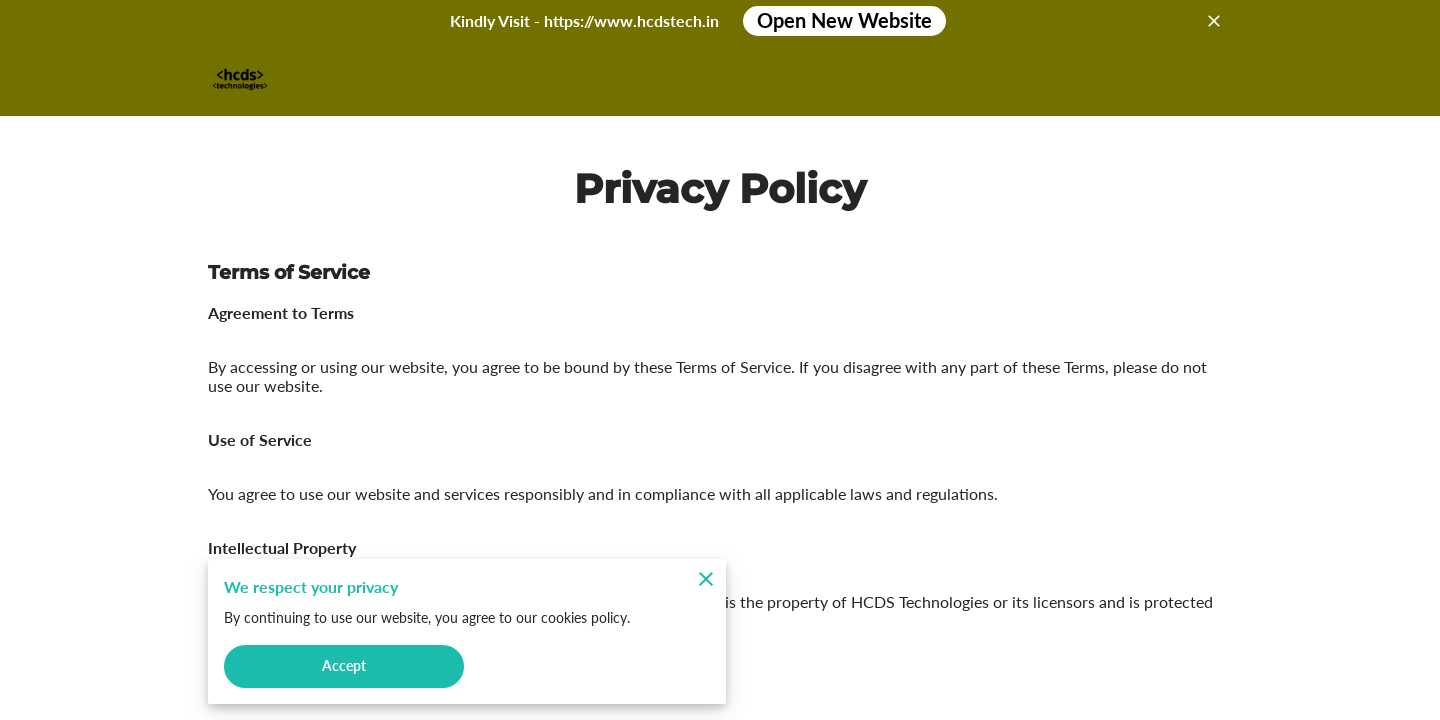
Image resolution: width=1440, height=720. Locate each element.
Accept (344, 663)
